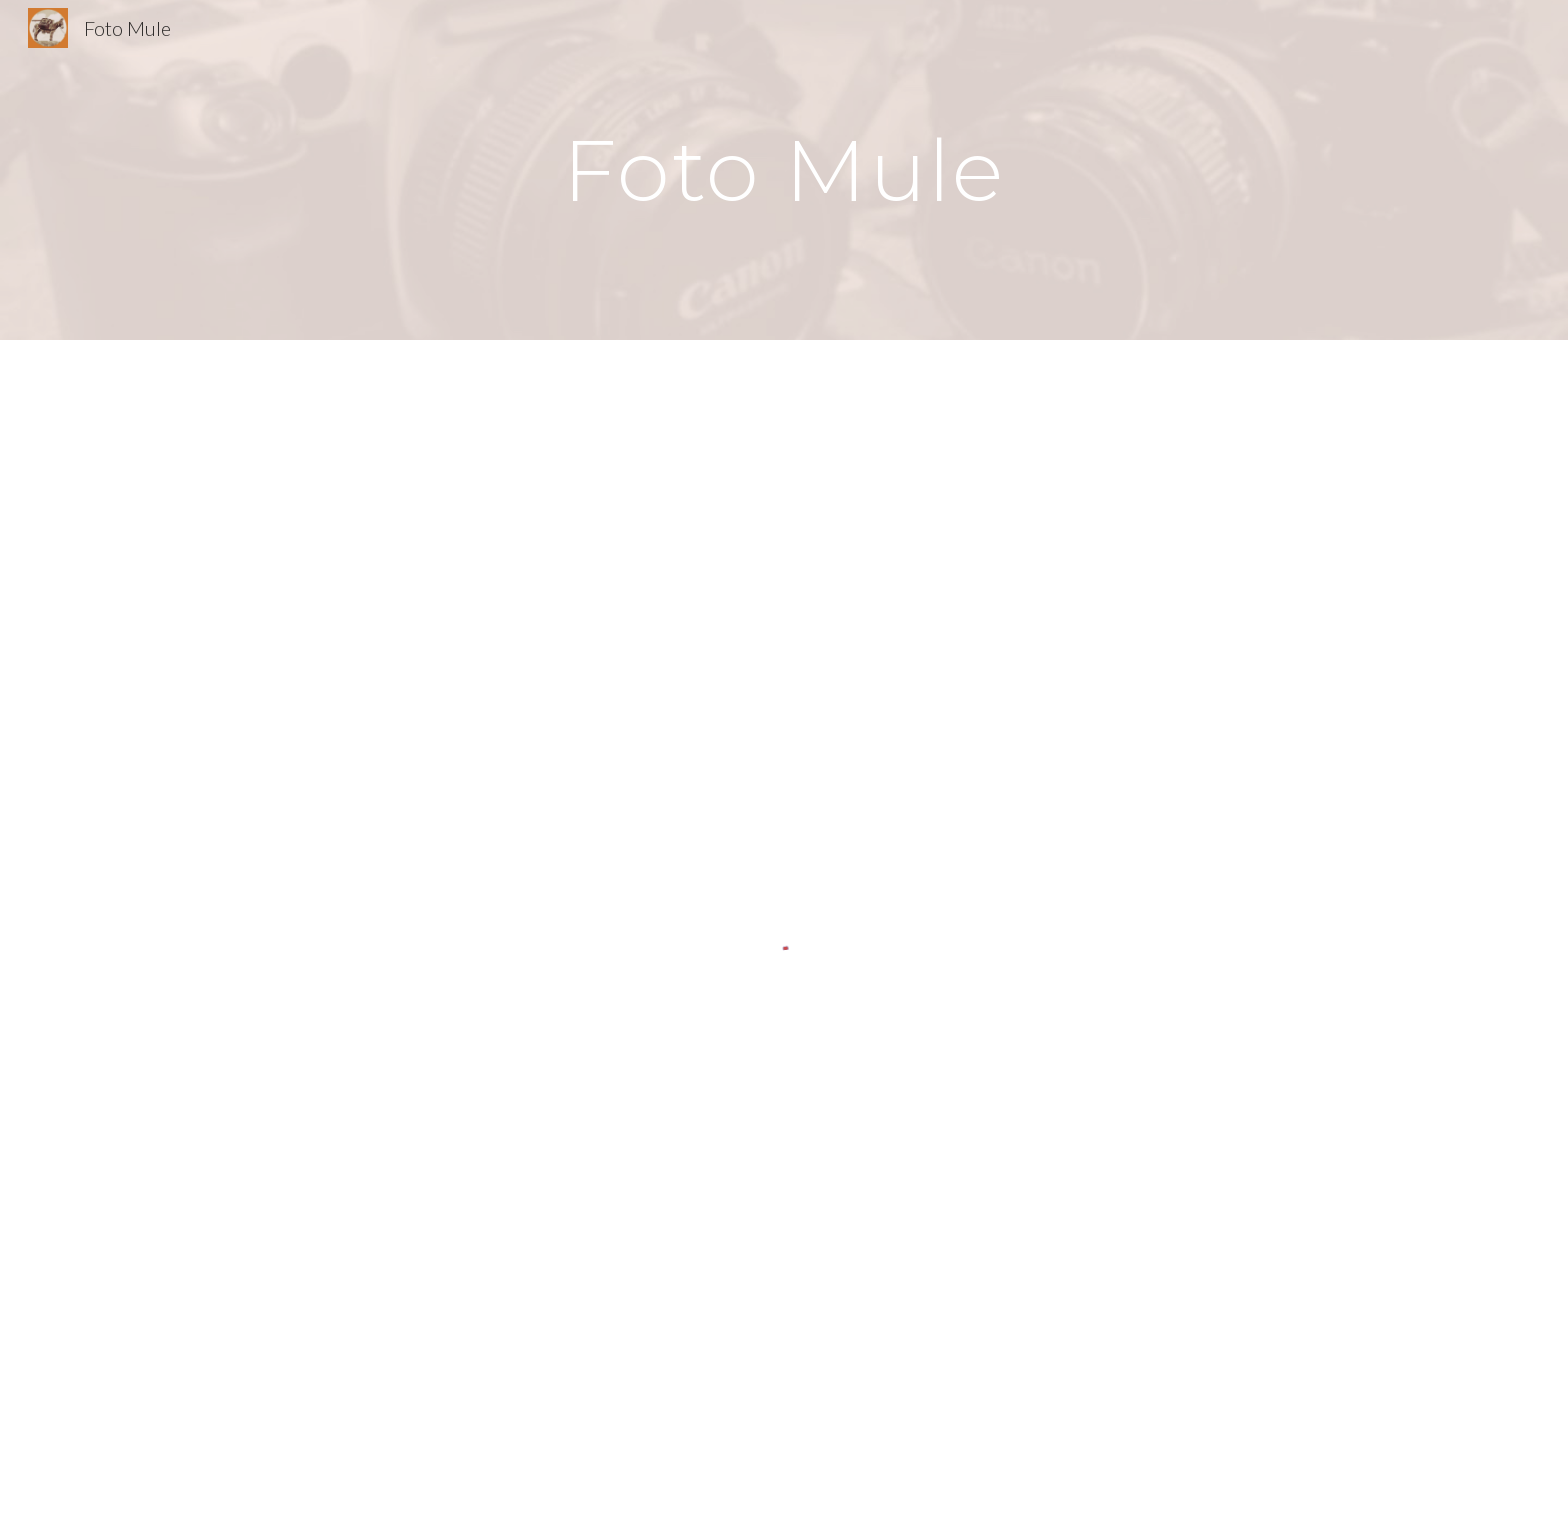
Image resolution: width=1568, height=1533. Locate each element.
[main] (784, 169)
